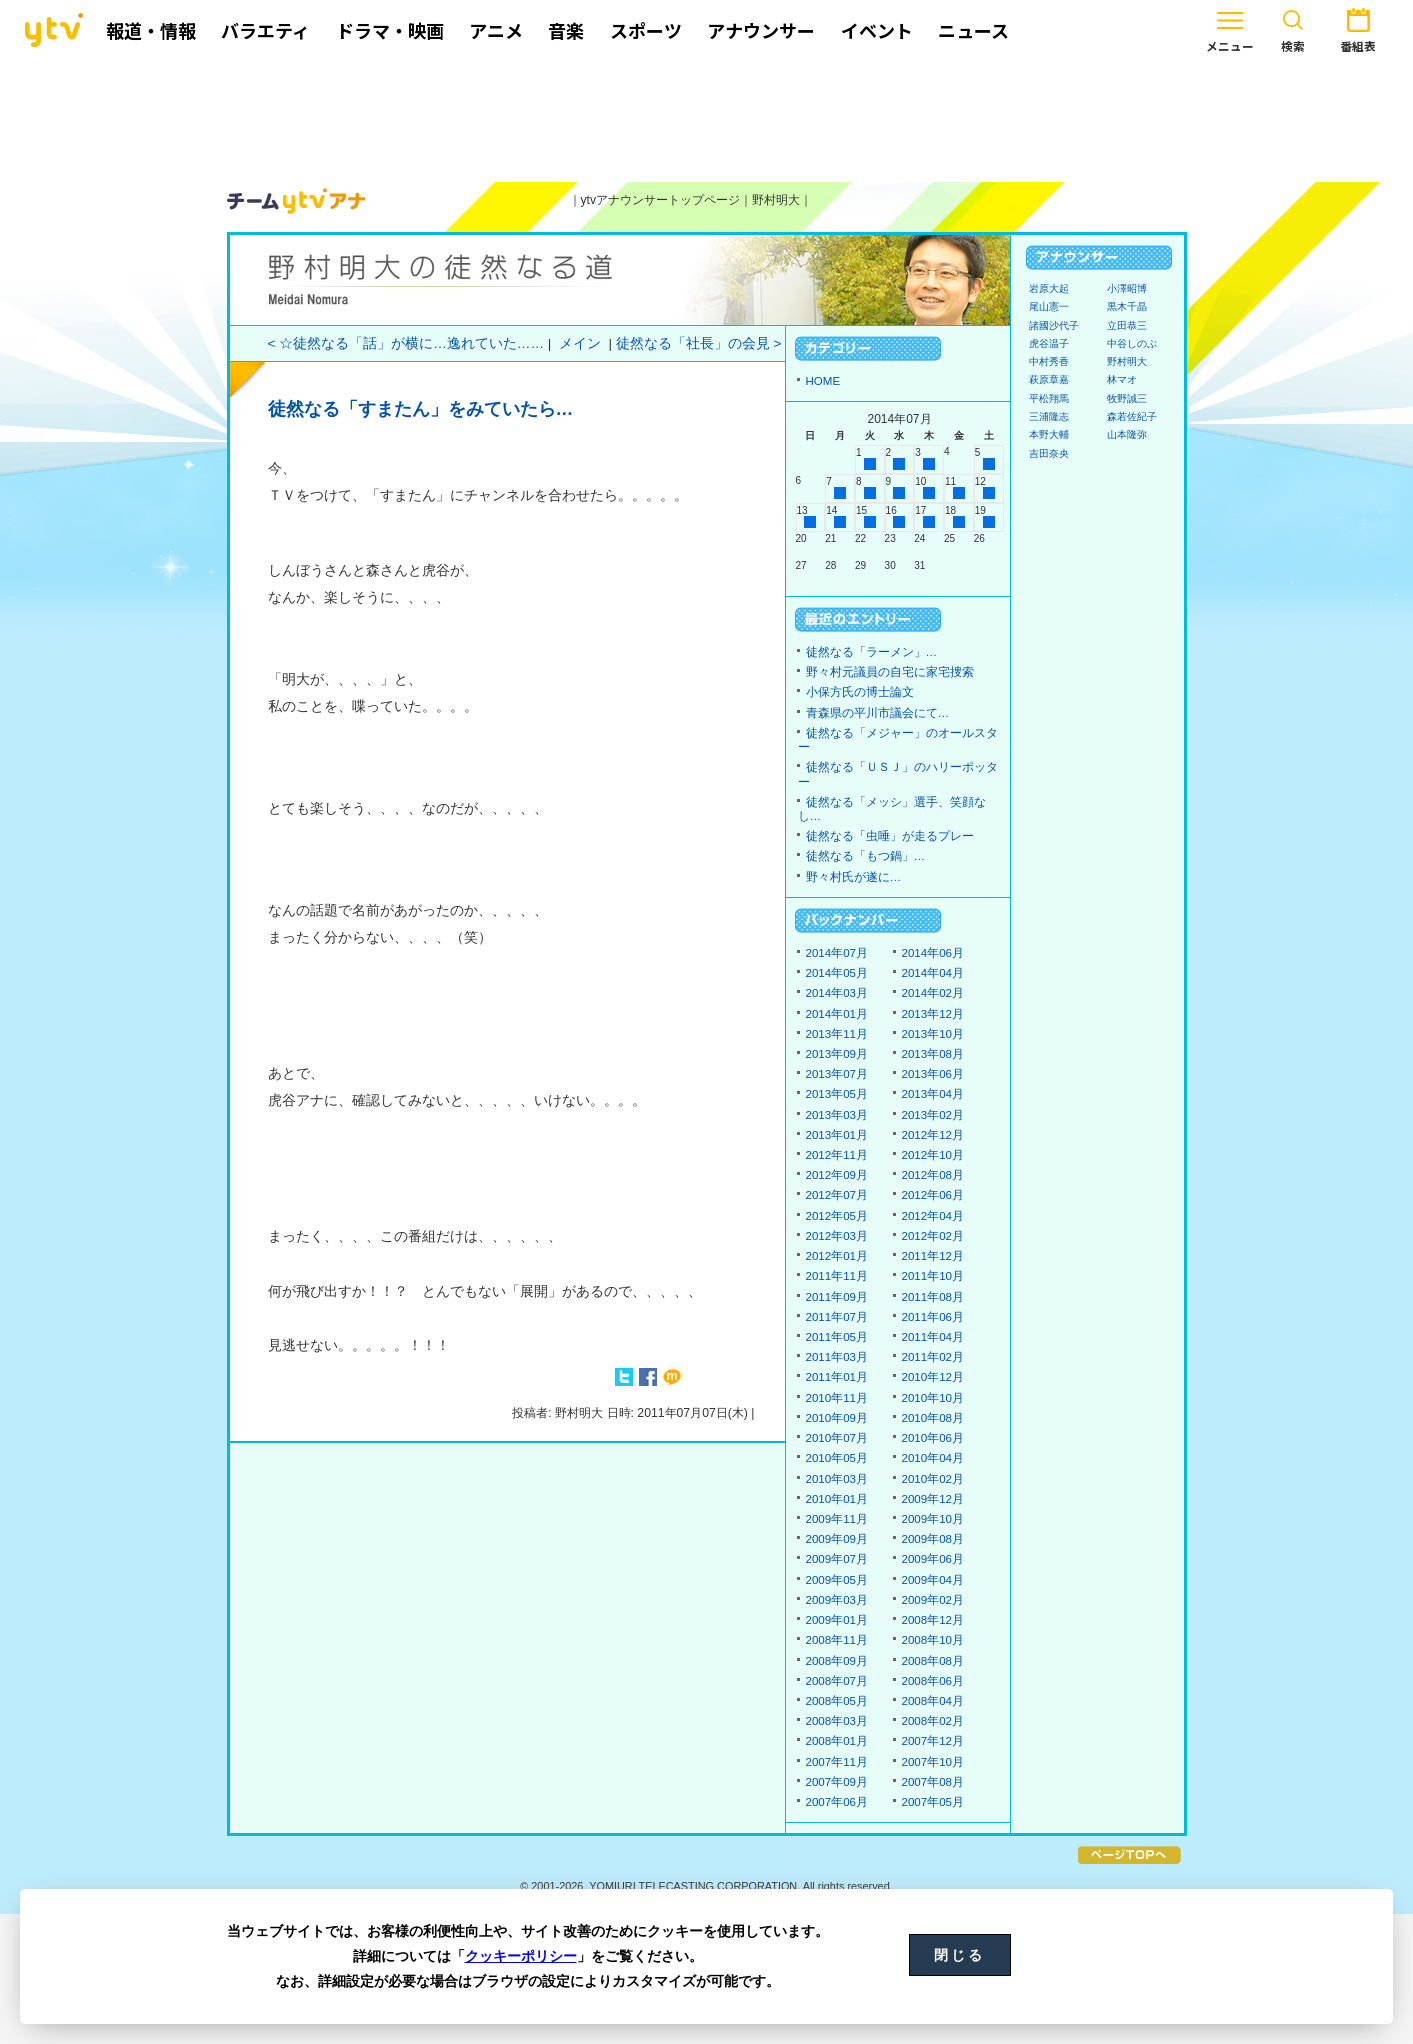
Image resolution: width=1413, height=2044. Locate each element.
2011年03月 (837, 1357)
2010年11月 (837, 1398)
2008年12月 (933, 1620)
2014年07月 (837, 953)
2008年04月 (933, 1701)
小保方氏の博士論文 (860, 692)
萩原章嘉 (1049, 379)
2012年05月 (837, 1216)
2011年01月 (837, 1377)
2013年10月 (933, 1034)
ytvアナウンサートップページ (661, 200)
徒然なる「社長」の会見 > (699, 343)
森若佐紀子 (1132, 416)
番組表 (1298, 28)
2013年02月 (933, 1115)
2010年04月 (933, 1458)
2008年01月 (837, 1741)
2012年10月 (933, 1155)
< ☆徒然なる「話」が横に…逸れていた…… (406, 343)
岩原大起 (1049, 288)
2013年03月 (837, 1115)
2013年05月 (837, 1094)
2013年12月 (933, 1014)
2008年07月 (837, 1681)
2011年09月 (837, 1297)
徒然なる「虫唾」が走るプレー (890, 836)
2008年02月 (933, 1721)
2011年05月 (837, 1337)
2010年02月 (933, 1479)
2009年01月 (837, 1620)
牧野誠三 (1127, 398)
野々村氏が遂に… (854, 877)
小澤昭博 (1127, 288)
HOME (823, 381)
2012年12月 (933, 1135)
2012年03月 (837, 1236)
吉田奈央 (1049, 453)
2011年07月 (837, 1317)
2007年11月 (837, 1762)
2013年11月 (837, 1034)
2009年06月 (933, 1559)
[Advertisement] (707, 117)
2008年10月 (933, 1640)
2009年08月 (933, 1539)
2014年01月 (837, 1014)
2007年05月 (933, 1802)
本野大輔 (1049, 434)
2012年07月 (837, 1195)
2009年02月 (933, 1600)
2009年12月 (933, 1499)
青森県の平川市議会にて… (878, 713)
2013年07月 (837, 1074)
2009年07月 (837, 1559)
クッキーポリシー (521, 1956)
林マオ (1122, 379)
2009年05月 (837, 1580)
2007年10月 (933, 1762)
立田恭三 (1127, 325)
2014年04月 (933, 973)
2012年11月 (837, 1155)
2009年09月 (837, 1539)
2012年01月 (837, 1256)
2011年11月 (837, 1276)
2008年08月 (933, 1661)
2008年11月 (837, 1640)
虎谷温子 (1049, 343)
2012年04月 (933, 1216)
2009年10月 (933, 1519)
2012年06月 (933, 1195)
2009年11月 (837, 1519)
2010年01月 (837, 1499)
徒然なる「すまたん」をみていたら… (421, 409)
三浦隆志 (1049, 416)
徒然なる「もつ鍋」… (866, 856)
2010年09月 (837, 1418)
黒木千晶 (1127, 306)
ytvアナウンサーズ (297, 201)
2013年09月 (837, 1054)
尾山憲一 (1049, 306)
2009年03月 (837, 1600)
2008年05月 (837, 1701)
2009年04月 (933, 1580)
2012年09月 (837, 1175)
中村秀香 (1049, 361)
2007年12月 (933, 1741)
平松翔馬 (1049, 398)
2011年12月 (933, 1256)
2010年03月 (837, 1479)
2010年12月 (933, 1377)
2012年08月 (933, 1175)
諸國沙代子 (1054, 325)
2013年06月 (933, 1074)
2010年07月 (837, 1438)
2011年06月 (933, 1317)
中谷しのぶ (1132, 343)
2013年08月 (933, 1054)
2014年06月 (933, 953)
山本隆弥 (1127, 434)
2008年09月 (837, 1661)
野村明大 (776, 200)
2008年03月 (837, 1721)
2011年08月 (933, 1297)
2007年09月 (837, 1782)
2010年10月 (933, 1398)
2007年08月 (933, 1782)
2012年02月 (933, 1236)
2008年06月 (933, 1681)
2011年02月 (933, 1357)
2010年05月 (837, 1458)
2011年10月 (933, 1276)
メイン (580, 343)
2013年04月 (933, 1094)
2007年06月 (837, 1802)
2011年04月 (933, 1337)
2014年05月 (837, 973)
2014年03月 (837, 993)
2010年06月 (933, 1438)
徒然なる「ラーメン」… (872, 652)
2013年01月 (837, 1135)
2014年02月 (933, 993)
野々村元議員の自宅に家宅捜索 (890, 672)
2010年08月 (933, 1418)
